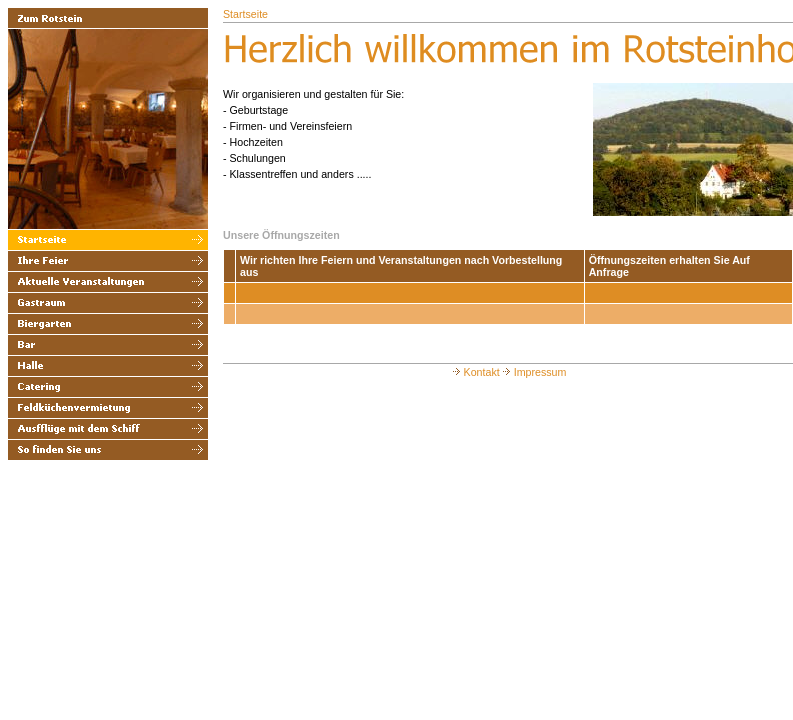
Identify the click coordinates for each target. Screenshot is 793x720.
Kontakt (475, 372)
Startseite (245, 14)
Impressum (533, 372)
